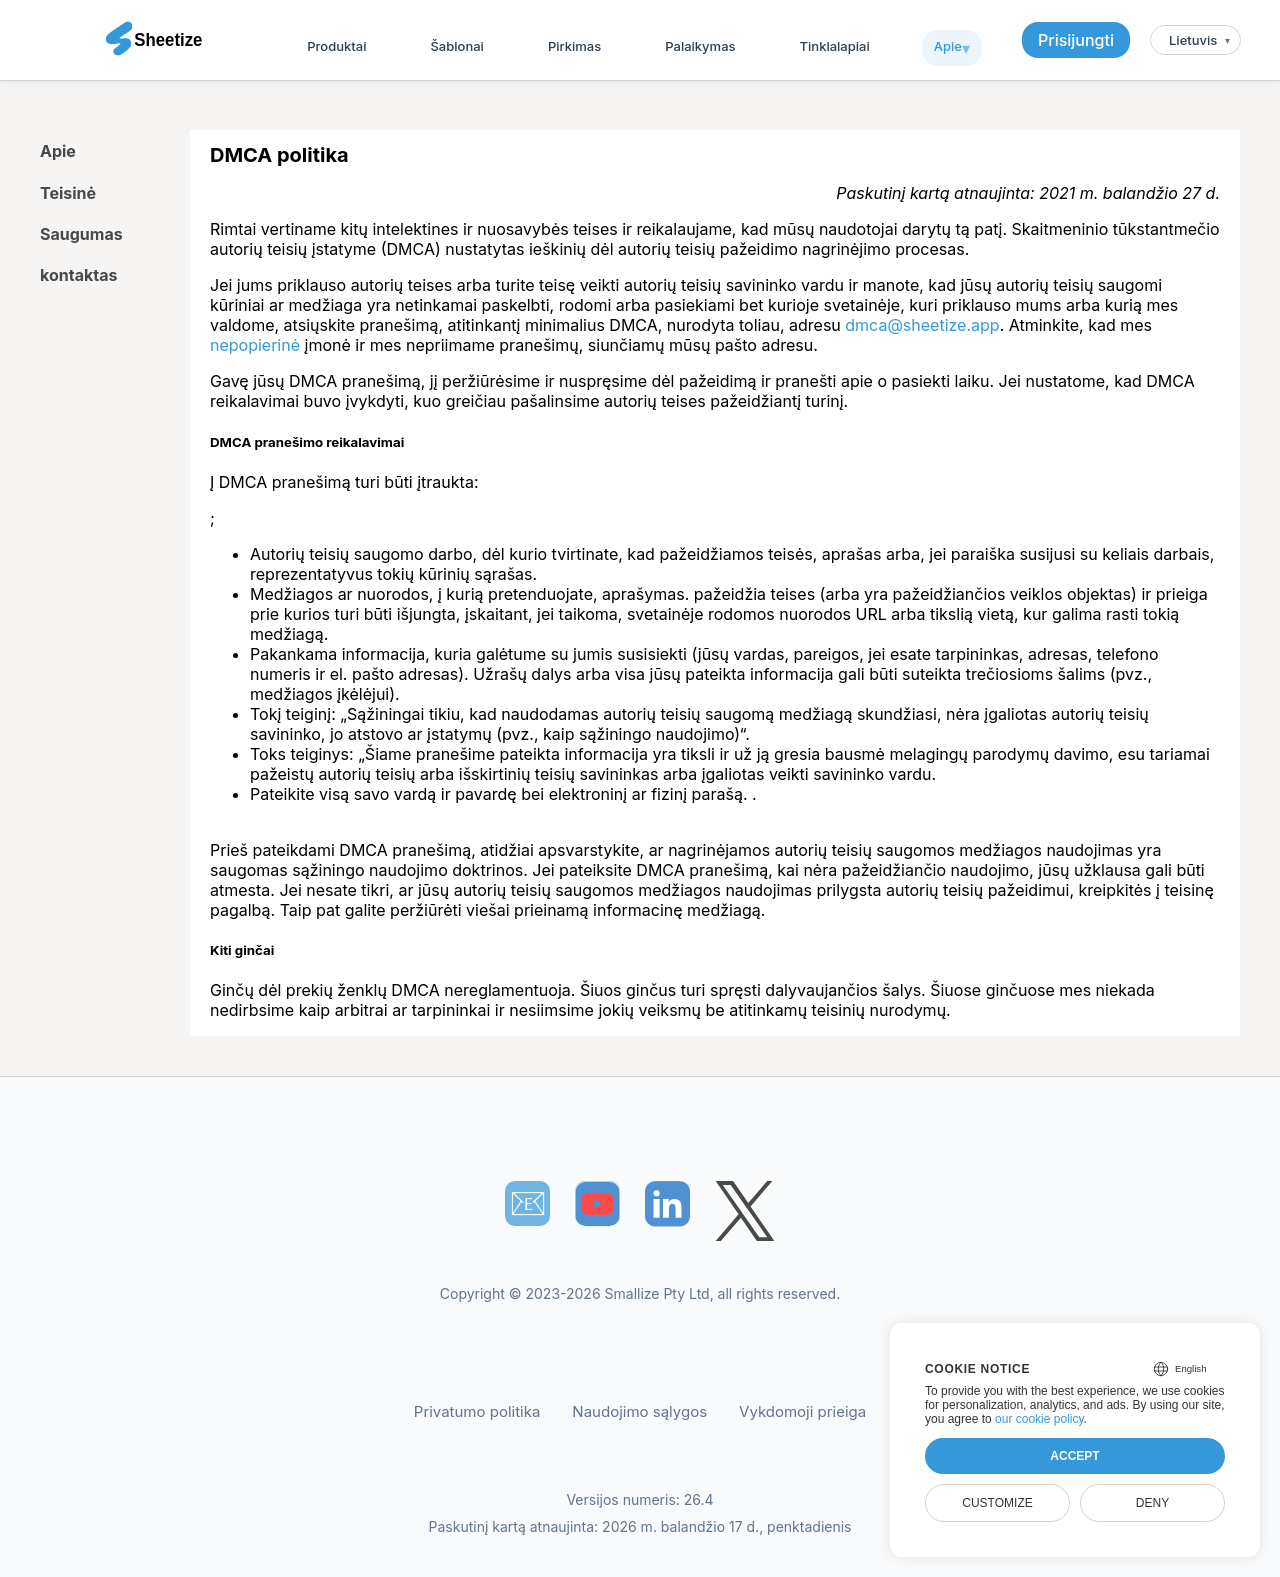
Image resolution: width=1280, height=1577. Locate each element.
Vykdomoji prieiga (802, 1411)
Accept (1074, 1456)
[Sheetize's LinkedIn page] (667, 1203)
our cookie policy (1039, 1419)
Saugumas (81, 234)
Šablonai (456, 46)
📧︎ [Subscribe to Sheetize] (528, 1203)
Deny (1152, 1503)
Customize (997, 1503)
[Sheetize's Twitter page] (745, 1213)
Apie (948, 46)
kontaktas (78, 275)
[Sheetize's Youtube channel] (597, 1203)
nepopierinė (255, 345)
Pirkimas (574, 46)
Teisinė (68, 193)
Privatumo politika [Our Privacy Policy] (477, 1411)
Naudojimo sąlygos (639, 1411)
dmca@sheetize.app (922, 325)
